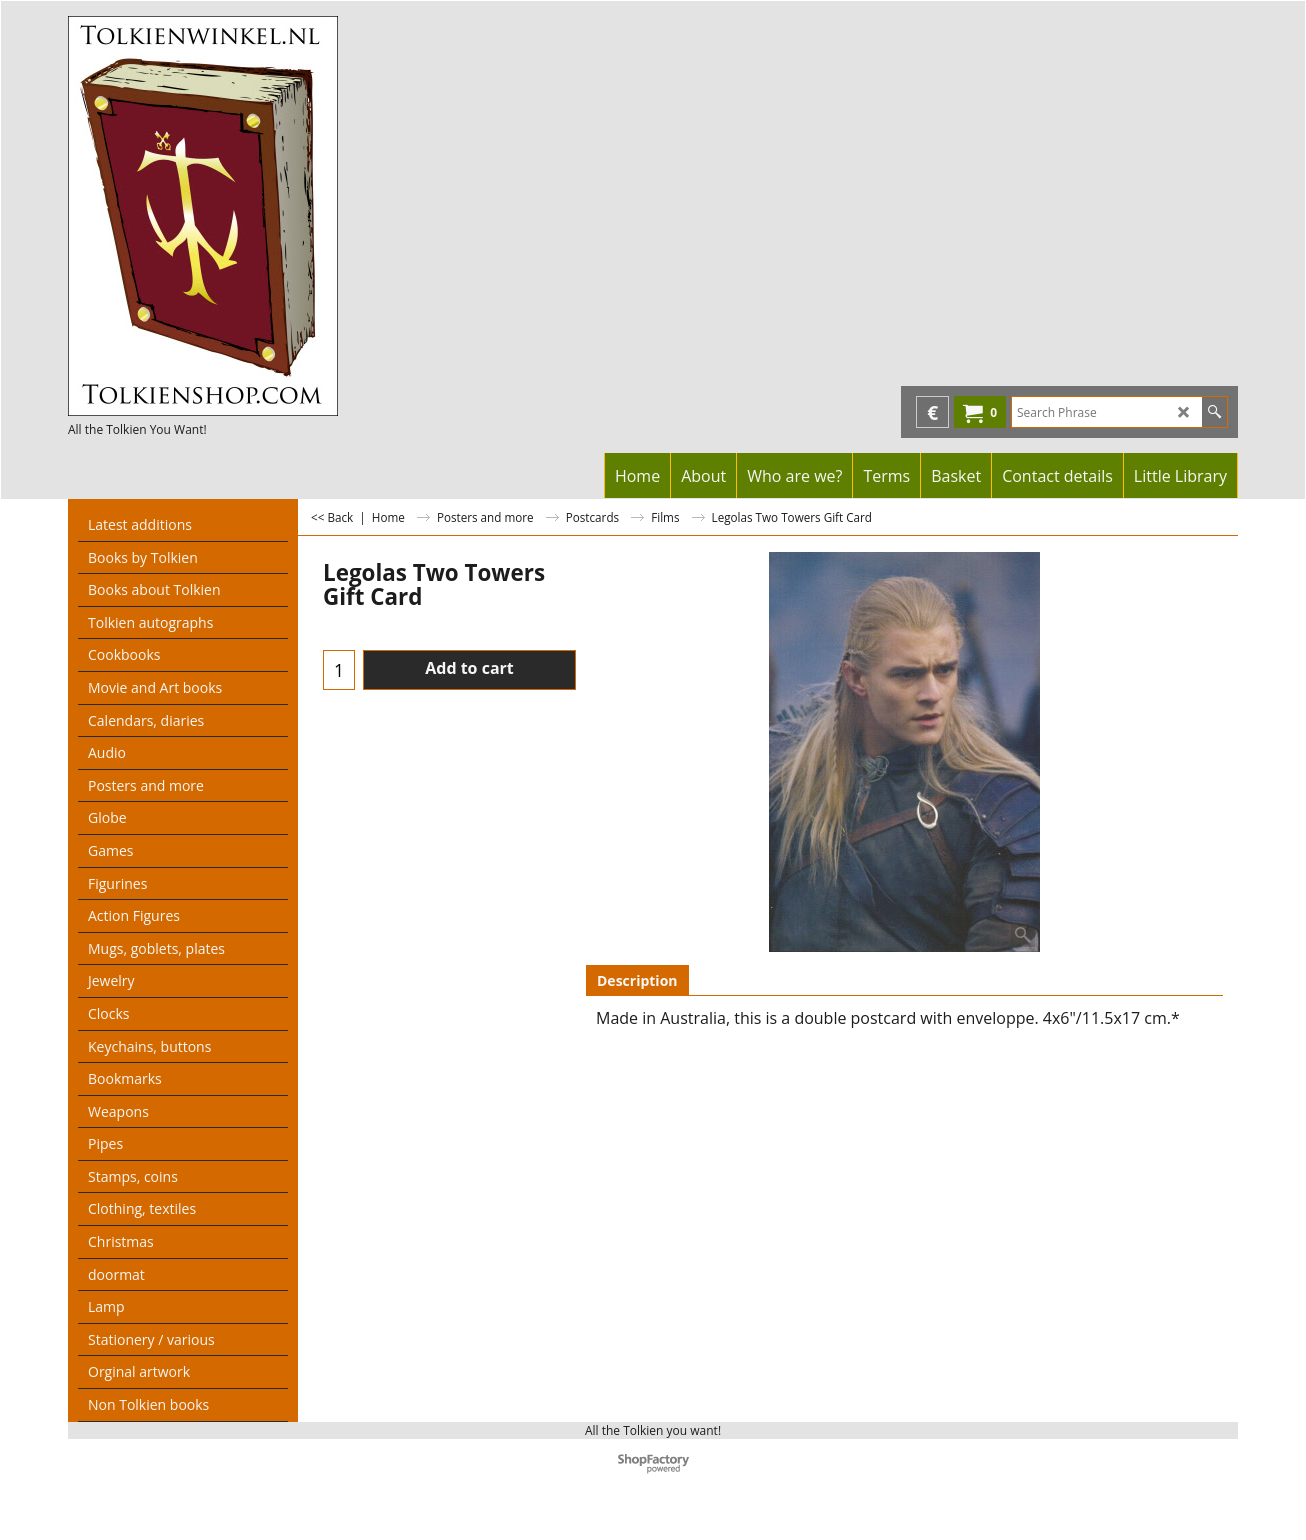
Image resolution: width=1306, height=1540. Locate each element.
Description (637, 980)
